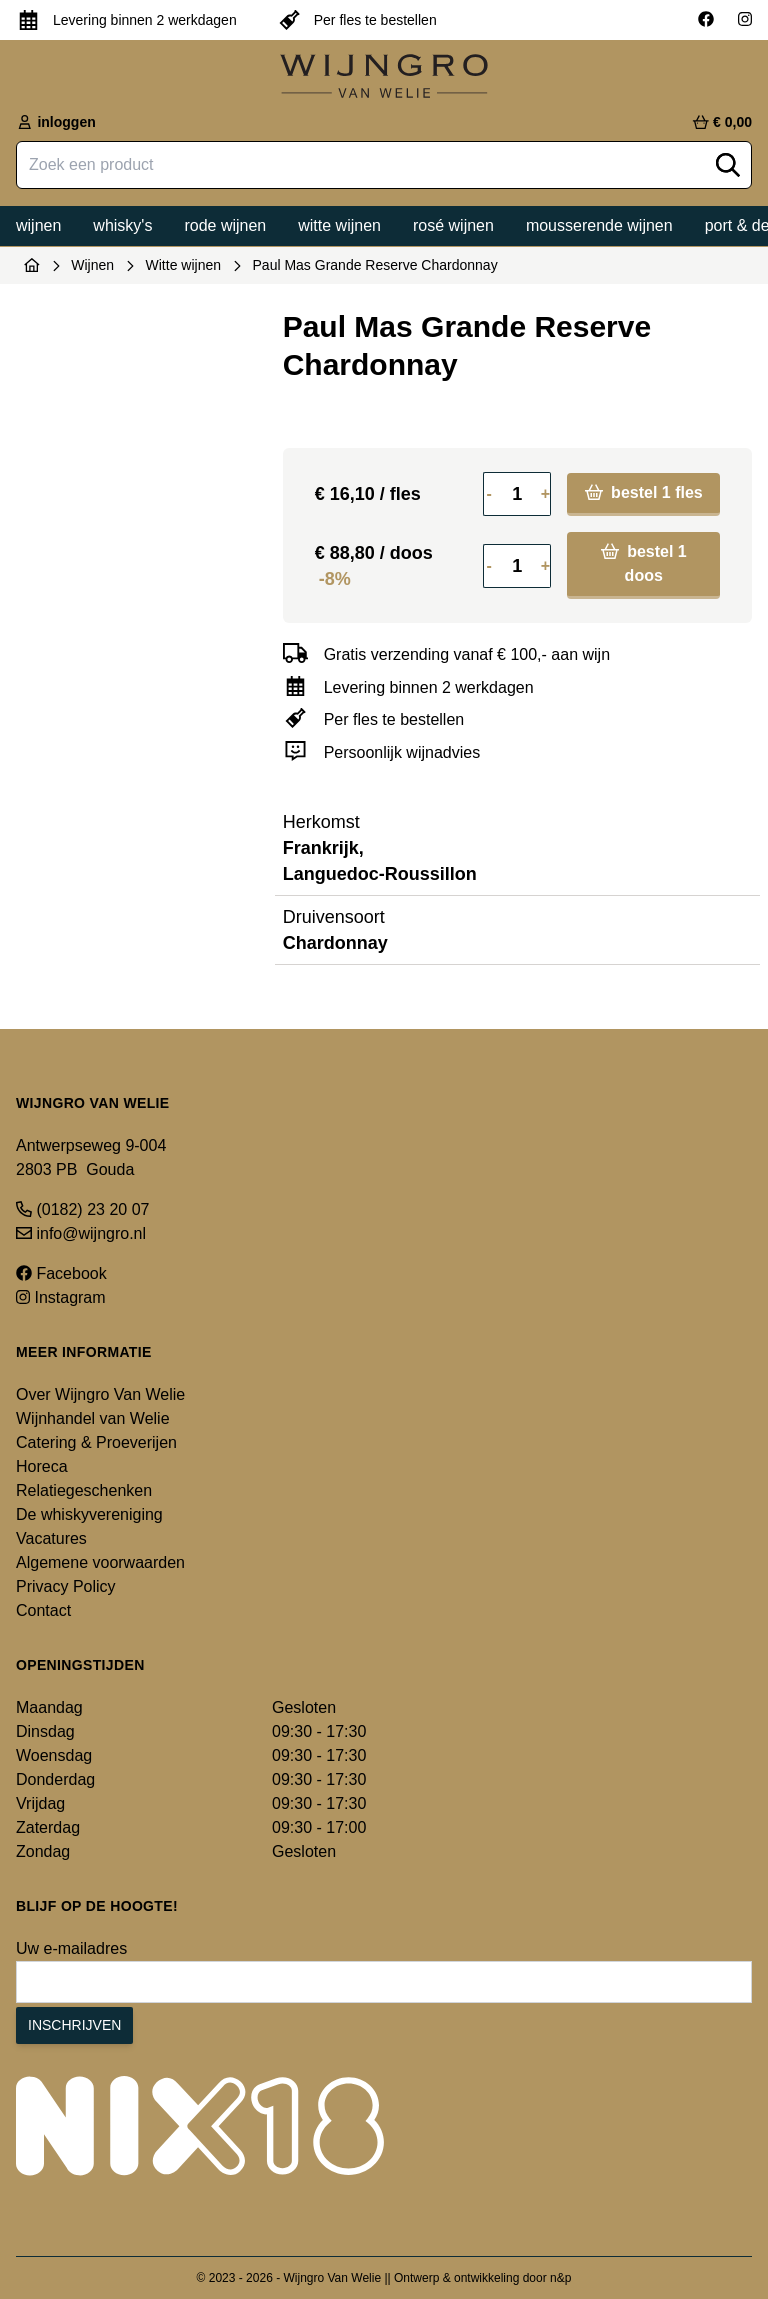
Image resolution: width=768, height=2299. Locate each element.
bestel (644, 492)
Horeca (42, 1466)
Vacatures (51, 1538)
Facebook (61, 1273)
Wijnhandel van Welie (93, 1418)
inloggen (56, 122)
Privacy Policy (66, 1586)
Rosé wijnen (453, 225)
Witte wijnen (339, 225)
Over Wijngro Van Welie (100, 1394)
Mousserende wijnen (599, 225)
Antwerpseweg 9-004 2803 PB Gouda (91, 1157)
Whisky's (122, 225)
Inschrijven (74, 2025)
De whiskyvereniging (89, 1514)
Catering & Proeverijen (96, 1442)
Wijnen (38, 225)
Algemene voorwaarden (100, 1562)
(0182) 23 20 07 (82, 1209)
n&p (560, 2278)
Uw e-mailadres (71, 1948)
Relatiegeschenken (84, 1490)
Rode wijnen (225, 225)
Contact (43, 1610)
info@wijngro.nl (81, 1233)
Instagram (61, 1297)
